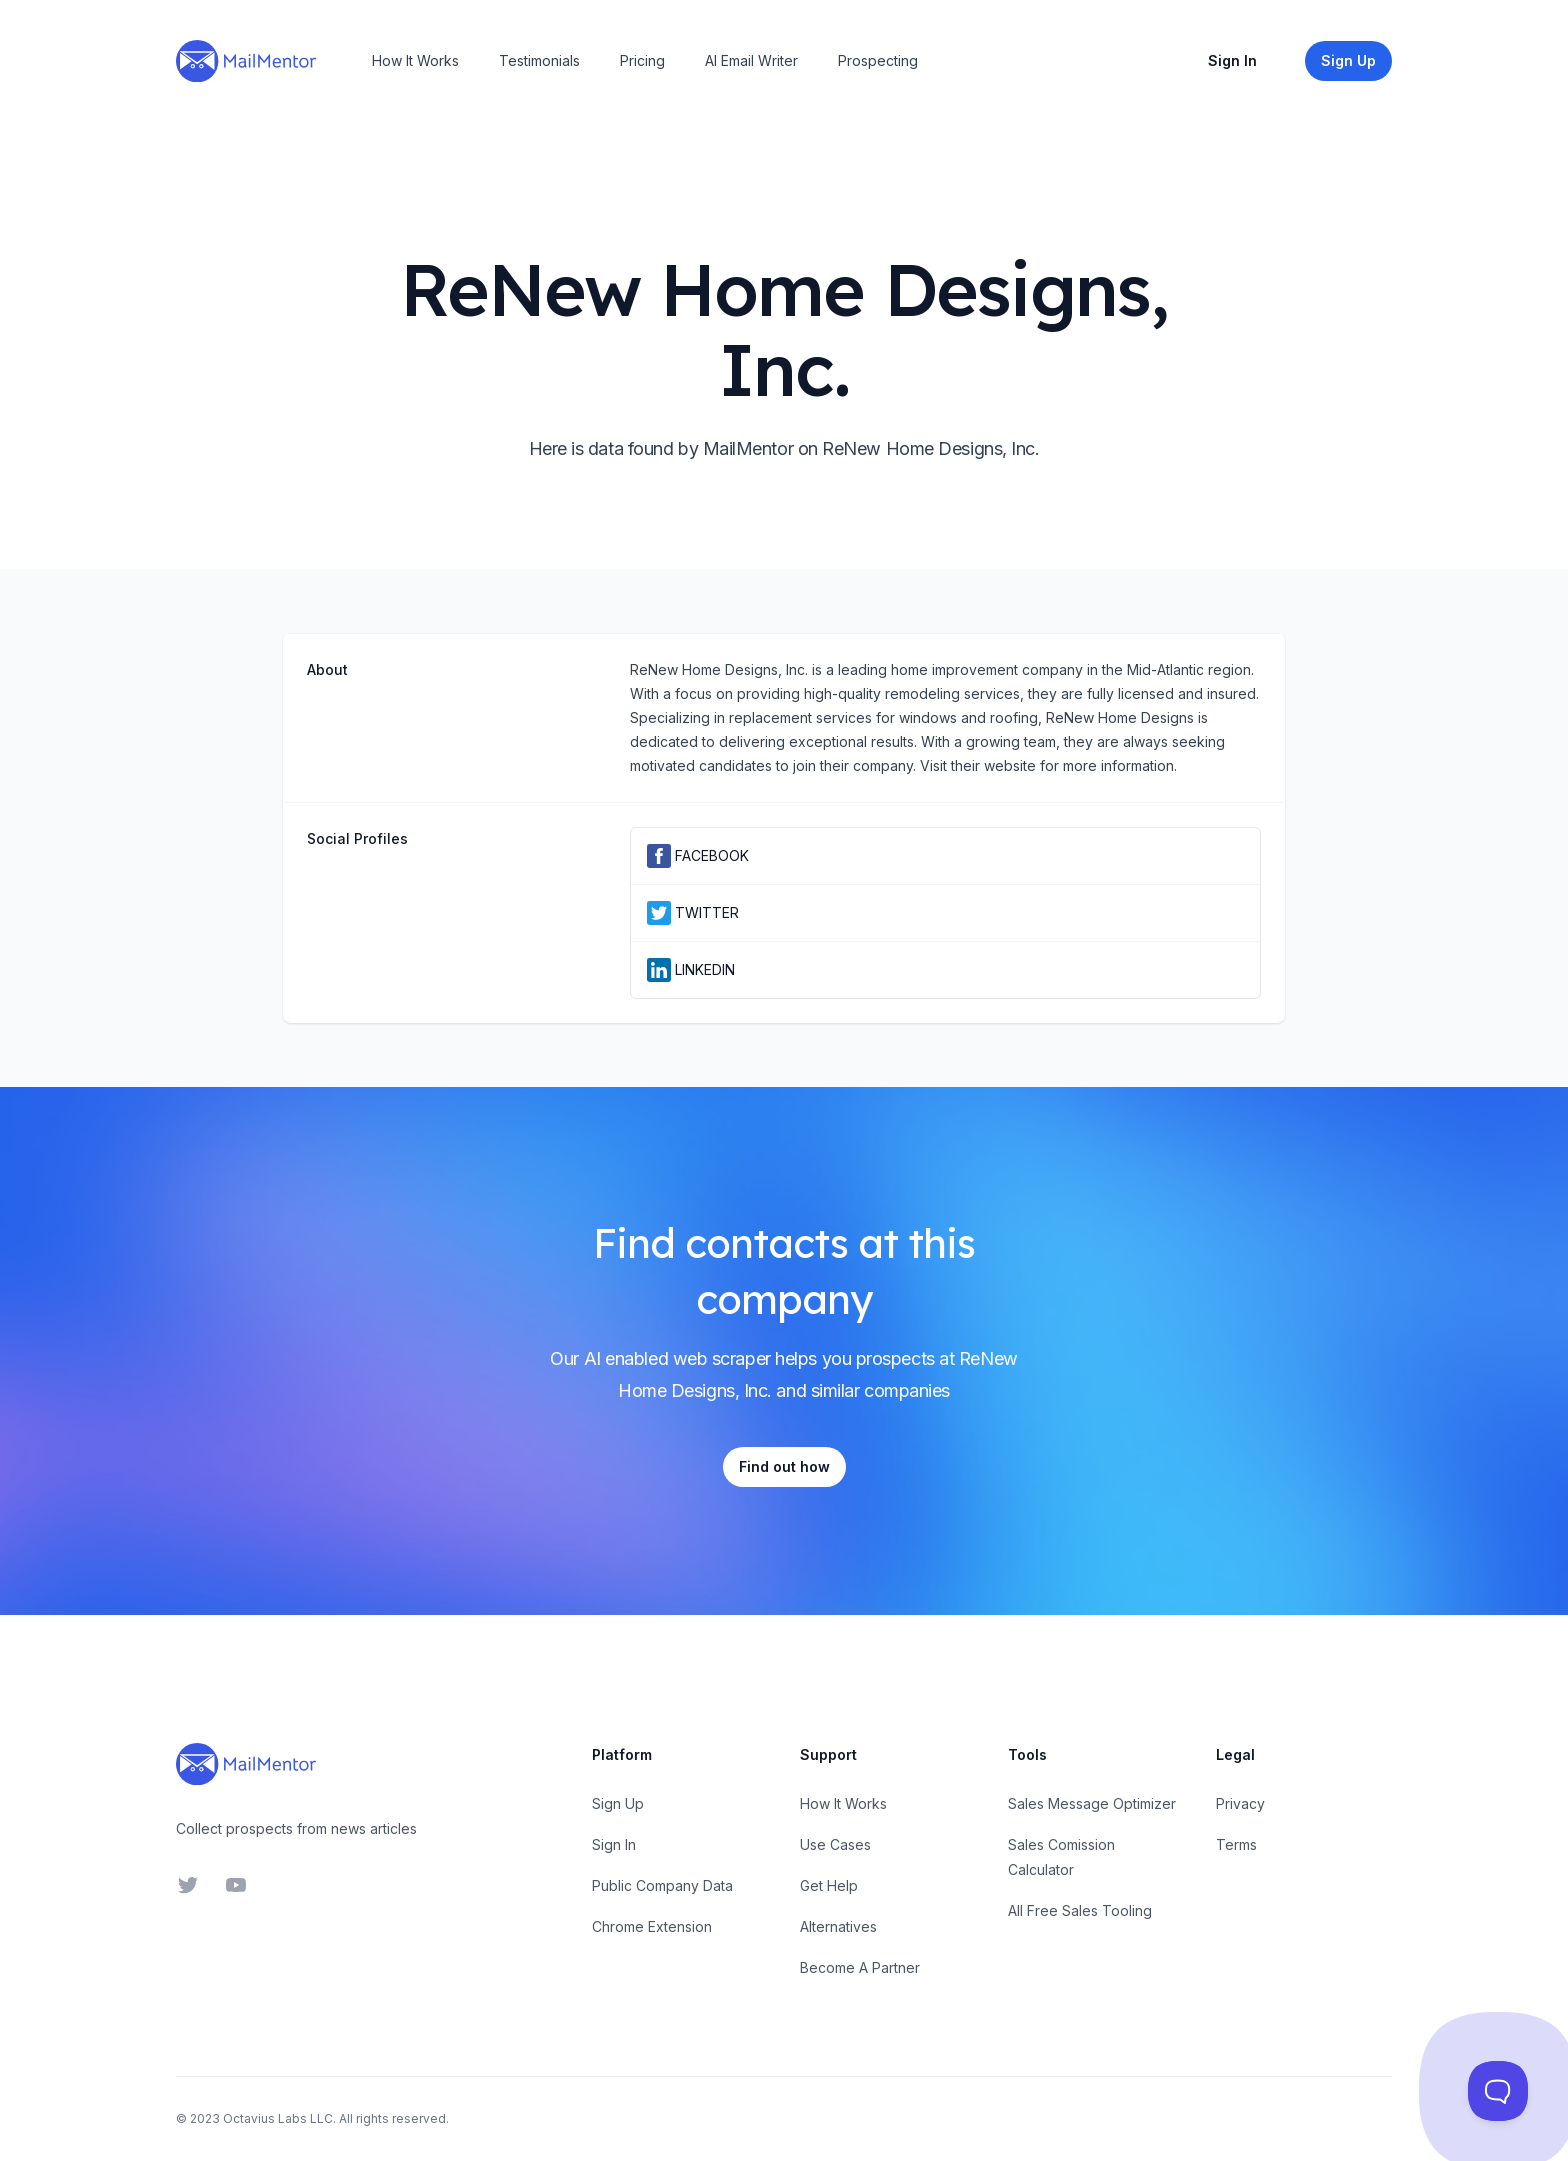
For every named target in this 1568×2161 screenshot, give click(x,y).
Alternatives (838, 1926)
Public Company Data (662, 1885)
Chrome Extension (652, 1926)
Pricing (642, 60)
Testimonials (539, 60)
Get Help (829, 1885)
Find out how (784, 1466)
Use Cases (835, 1844)
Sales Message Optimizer (1092, 1803)
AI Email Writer (751, 60)
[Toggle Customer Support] (1498, 2091)
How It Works (415, 60)
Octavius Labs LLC (278, 2118)
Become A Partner (860, 1967)
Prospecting (878, 60)
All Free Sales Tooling (1080, 1910)
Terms (1236, 1844)
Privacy (1240, 1803)
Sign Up (618, 1803)
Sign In (1232, 60)
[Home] (246, 61)
